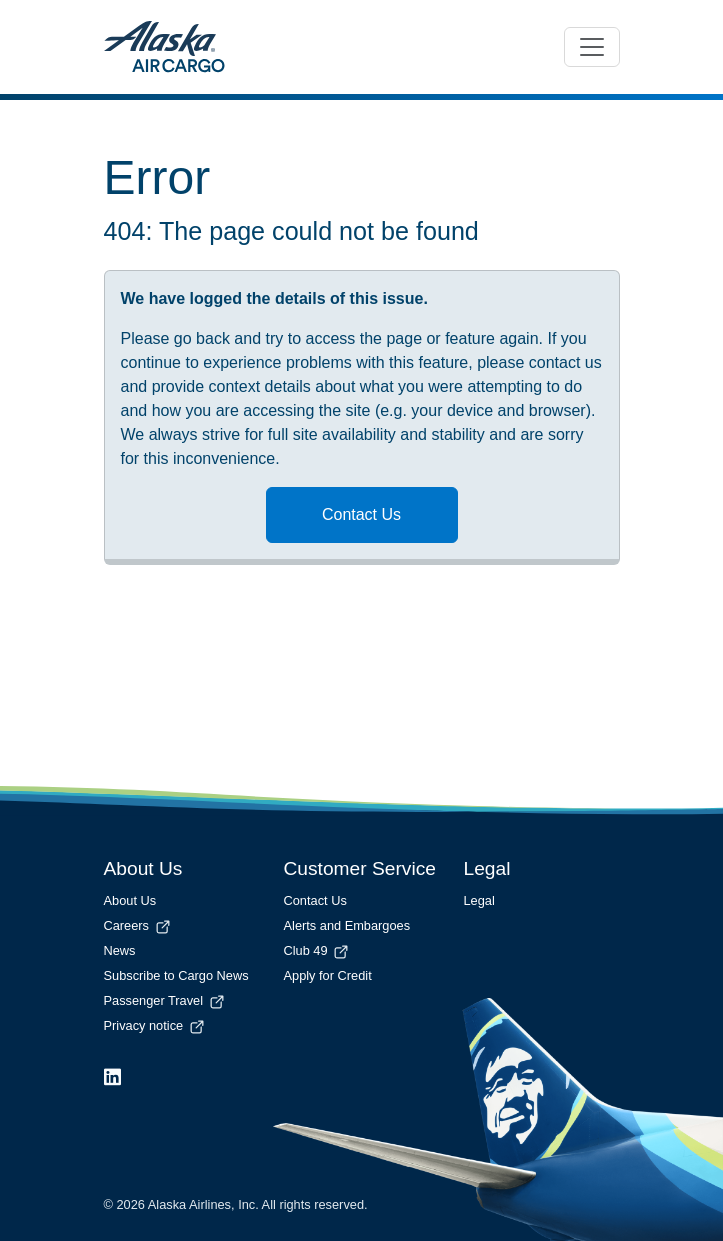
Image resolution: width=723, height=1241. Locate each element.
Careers (138, 925)
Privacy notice (155, 1025)
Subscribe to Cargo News (176, 975)
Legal (479, 900)
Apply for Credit (328, 975)
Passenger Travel (165, 1000)
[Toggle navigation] (592, 47)
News (120, 950)
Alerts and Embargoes (347, 925)
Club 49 (318, 950)
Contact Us (361, 514)
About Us (130, 900)
